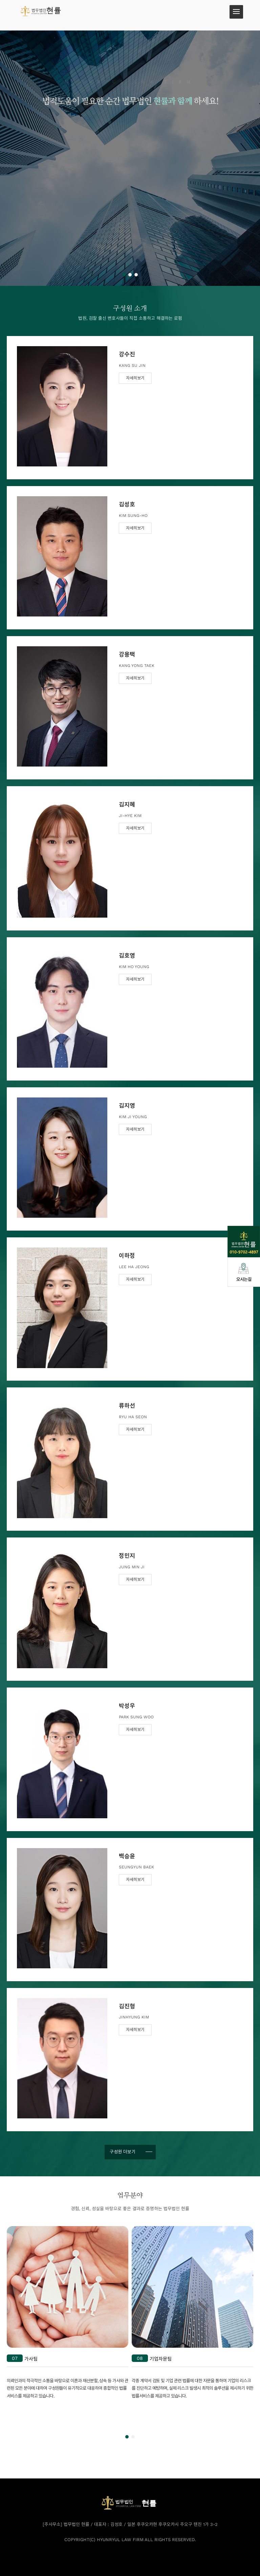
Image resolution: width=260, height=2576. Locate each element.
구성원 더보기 (122, 2151)
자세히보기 (135, 378)
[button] (124, 274)
